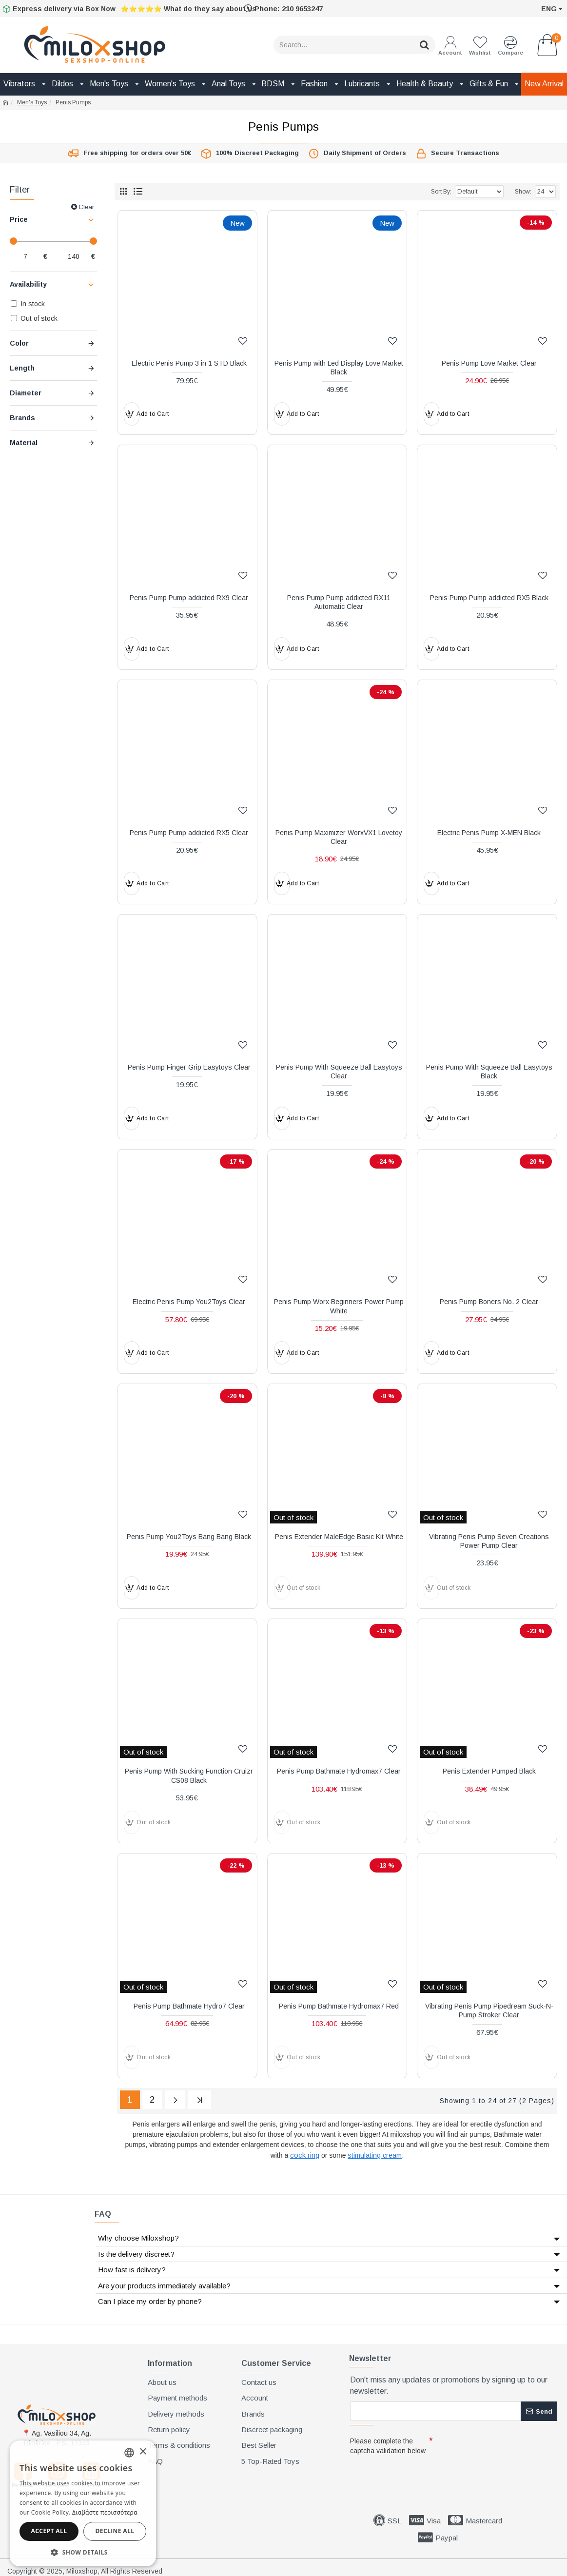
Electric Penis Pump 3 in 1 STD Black (189, 363)
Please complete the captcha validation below (388, 2443)
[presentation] (418, 2473)
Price (19, 219)
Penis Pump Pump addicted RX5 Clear (189, 833)
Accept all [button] (49, 2531)
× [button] (142, 2452)
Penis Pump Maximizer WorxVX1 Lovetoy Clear (338, 837)
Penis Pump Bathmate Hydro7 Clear (189, 2006)
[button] (83, 2551)
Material (24, 443)
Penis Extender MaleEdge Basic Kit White (339, 1537)
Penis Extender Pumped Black (489, 1771)
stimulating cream (375, 2153)
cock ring (304, 2152)
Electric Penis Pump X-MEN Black (489, 833)
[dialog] (83, 2503)
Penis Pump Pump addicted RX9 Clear (189, 598)
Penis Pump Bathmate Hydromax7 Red (339, 2006)
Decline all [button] (115, 2531)
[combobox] (129, 2453)
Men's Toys (32, 102)
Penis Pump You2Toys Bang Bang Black (189, 1537)
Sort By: (429, 191)
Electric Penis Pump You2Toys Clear (189, 1302)
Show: (523, 191)
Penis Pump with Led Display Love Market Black (338, 367)
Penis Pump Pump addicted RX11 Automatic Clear (339, 602)
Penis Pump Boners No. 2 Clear (489, 1302)
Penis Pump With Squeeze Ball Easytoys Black (489, 1071)
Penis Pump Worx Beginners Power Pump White (339, 1306)
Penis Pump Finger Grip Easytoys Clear (189, 1067)
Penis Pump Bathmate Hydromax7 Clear (339, 1771)
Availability (28, 284)
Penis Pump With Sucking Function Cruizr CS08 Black (189, 1775)
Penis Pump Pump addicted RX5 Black (489, 598)
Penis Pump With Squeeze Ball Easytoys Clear (339, 1071)
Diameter (25, 393)
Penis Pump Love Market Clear (489, 363)
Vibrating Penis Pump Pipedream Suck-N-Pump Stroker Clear (489, 2010)
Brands (22, 418)
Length (22, 368)
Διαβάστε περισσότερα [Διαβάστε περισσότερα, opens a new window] (104, 2512)
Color (19, 343)
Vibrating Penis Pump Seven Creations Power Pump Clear (489, 1541)
